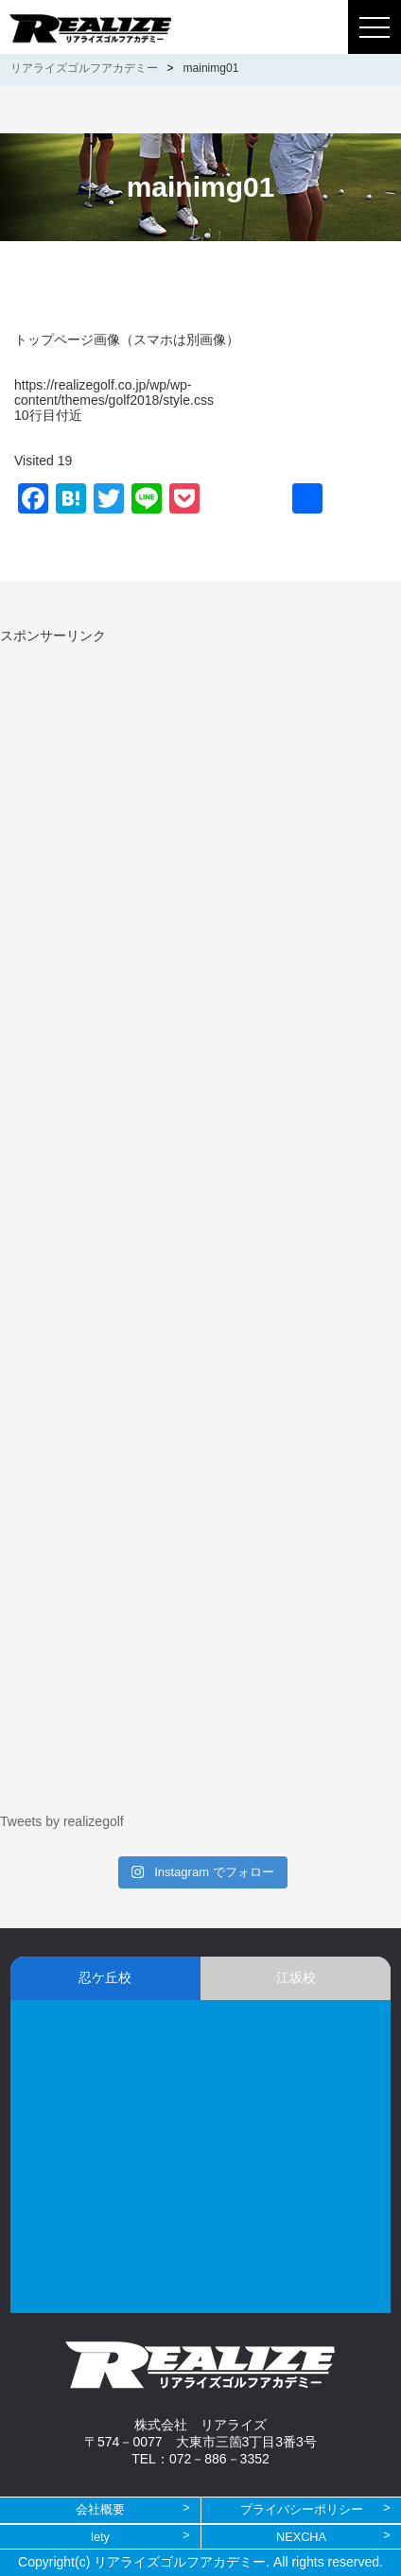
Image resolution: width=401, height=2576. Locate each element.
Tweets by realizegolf (62, 1821)
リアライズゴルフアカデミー (84, 68)
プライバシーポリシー (301, 2509)
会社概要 (100, 2509)
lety (100, 2537)
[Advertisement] (159, 777)
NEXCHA (301, 2537)
